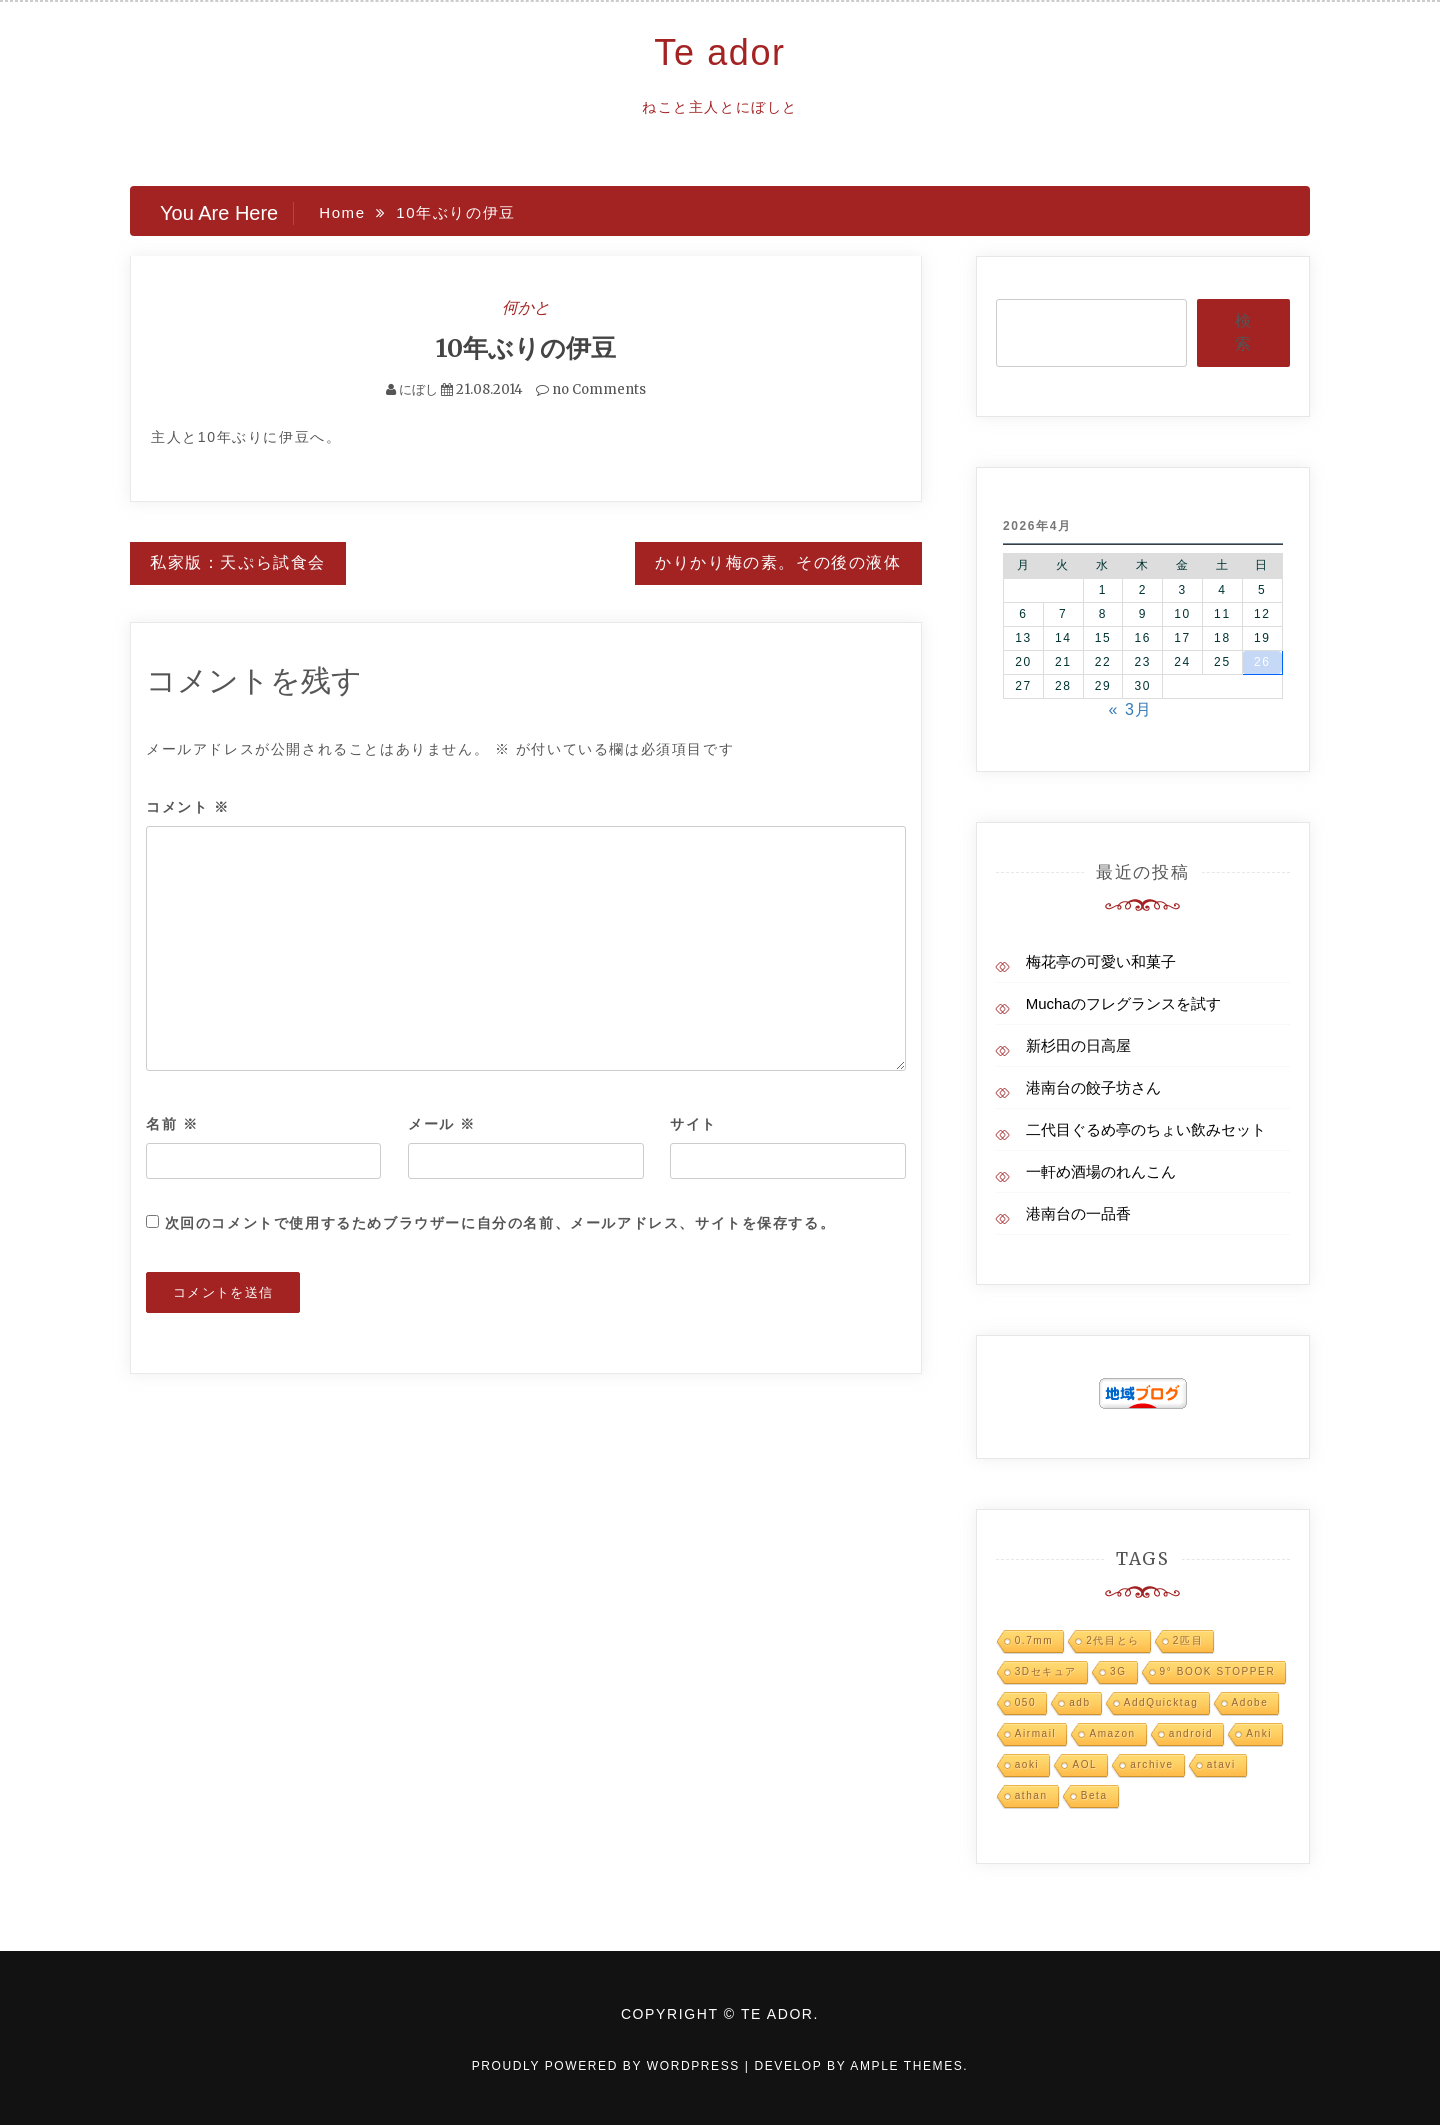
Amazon (1112, 1733)
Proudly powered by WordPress (608, 2066)
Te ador (719, 52)
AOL (1084, 1764)
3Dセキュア (1046, 1671)
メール (442, 1124)
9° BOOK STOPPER (1218, 1671)
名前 (172, 1124)
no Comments (591, 389)
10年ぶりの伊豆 (526, 348)
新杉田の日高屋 (1078, 1045)
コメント (188, 807)
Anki (1259, 1733)
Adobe (1250, 1702)
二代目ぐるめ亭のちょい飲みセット (1146, 1129)
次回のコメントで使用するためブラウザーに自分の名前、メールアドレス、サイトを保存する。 (500, 1223)
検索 (1243, 332)
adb (1080, 1702)
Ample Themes (906, 2066)
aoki (1027, 1764)
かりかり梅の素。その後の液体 (778, 562)
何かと (526, 307)
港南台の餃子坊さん (1093, 1087)
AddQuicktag (1161, 1702)
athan (1031, 1795)
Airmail (1036, 1733)
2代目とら (1113, 1640)
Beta (1094, 1795)
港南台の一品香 (1078, 1213)
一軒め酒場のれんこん (1101, 1171)
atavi (1221, 1764)
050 (1026, 1702)
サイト (693, 1124)
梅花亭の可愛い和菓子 (1101, 961)
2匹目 (1188, 1640)
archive (1151, 1764)
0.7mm (1034, 1640)
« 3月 (1130, 709)
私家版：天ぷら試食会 (238, 562)
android (1191, 1733)
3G (1118, 1671)
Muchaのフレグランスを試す (1123, 1003)
